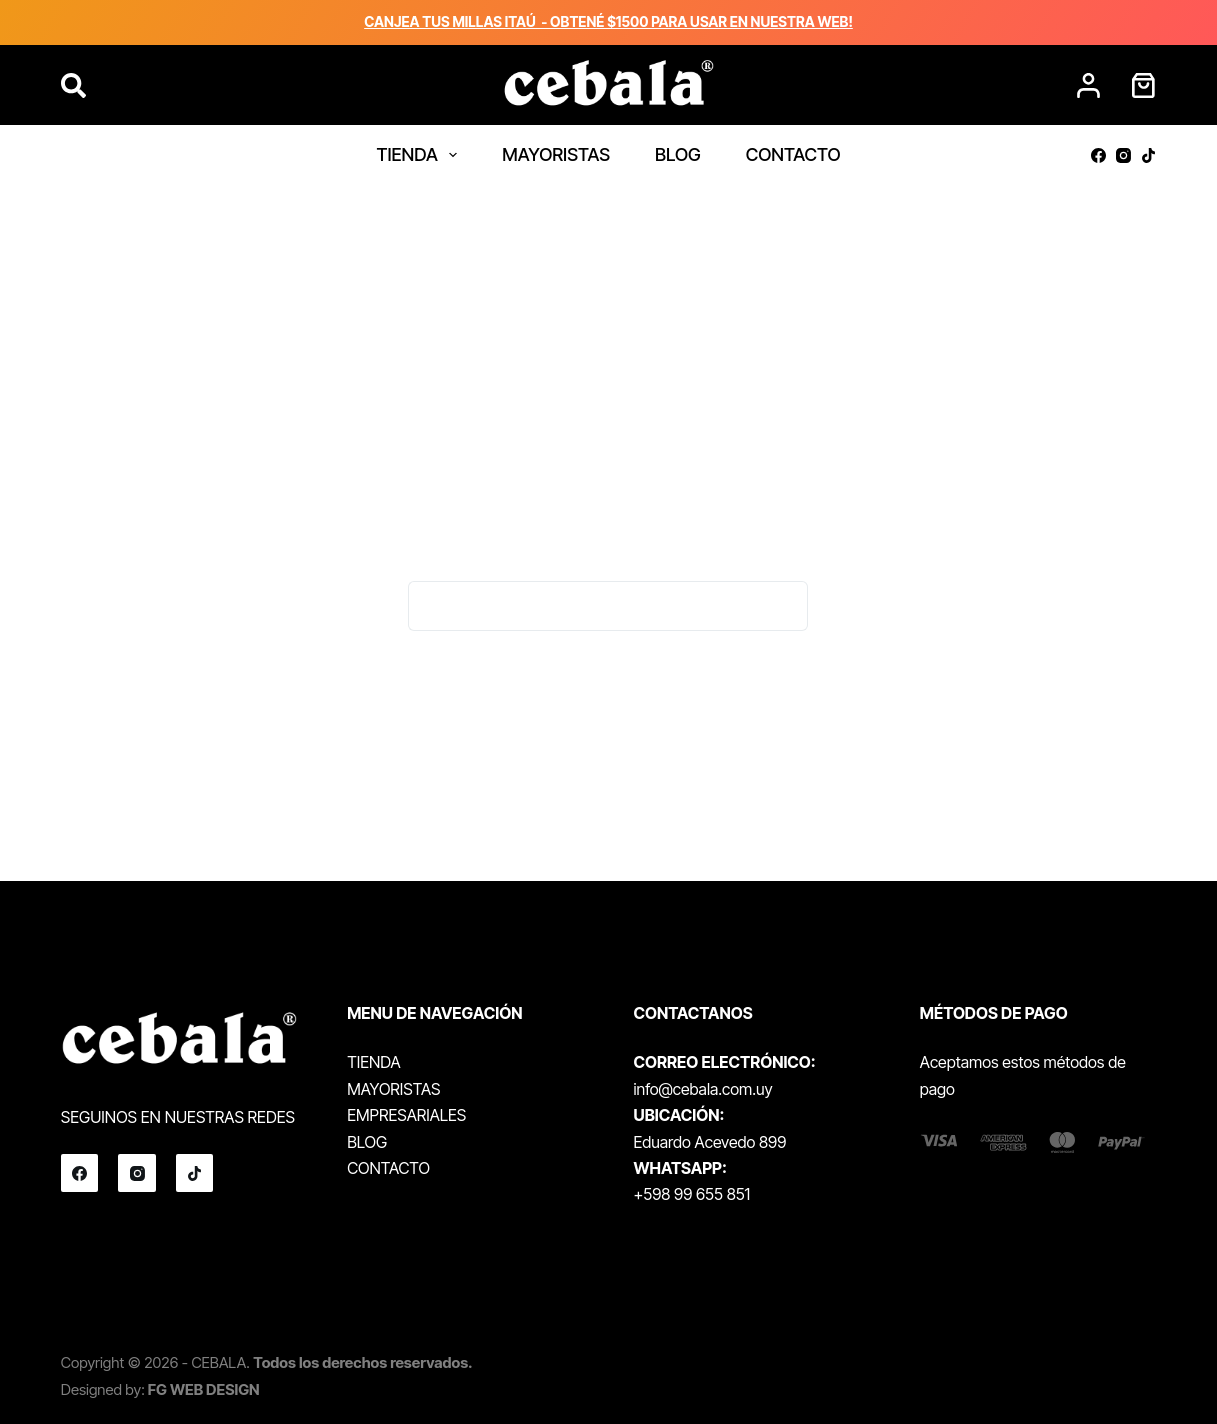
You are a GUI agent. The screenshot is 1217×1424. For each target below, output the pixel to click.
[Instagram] (1123, 155)
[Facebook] (1098, 155)
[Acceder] (1088, 85)
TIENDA (420, 155)
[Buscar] (73, 85)
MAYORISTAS (556, 154)
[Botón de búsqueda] (783, 606)
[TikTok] (1148, 155)
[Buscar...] (583, 606)
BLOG (678, 154)
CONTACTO (793, 154)
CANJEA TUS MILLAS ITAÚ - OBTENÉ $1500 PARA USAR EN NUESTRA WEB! (608, 21)
